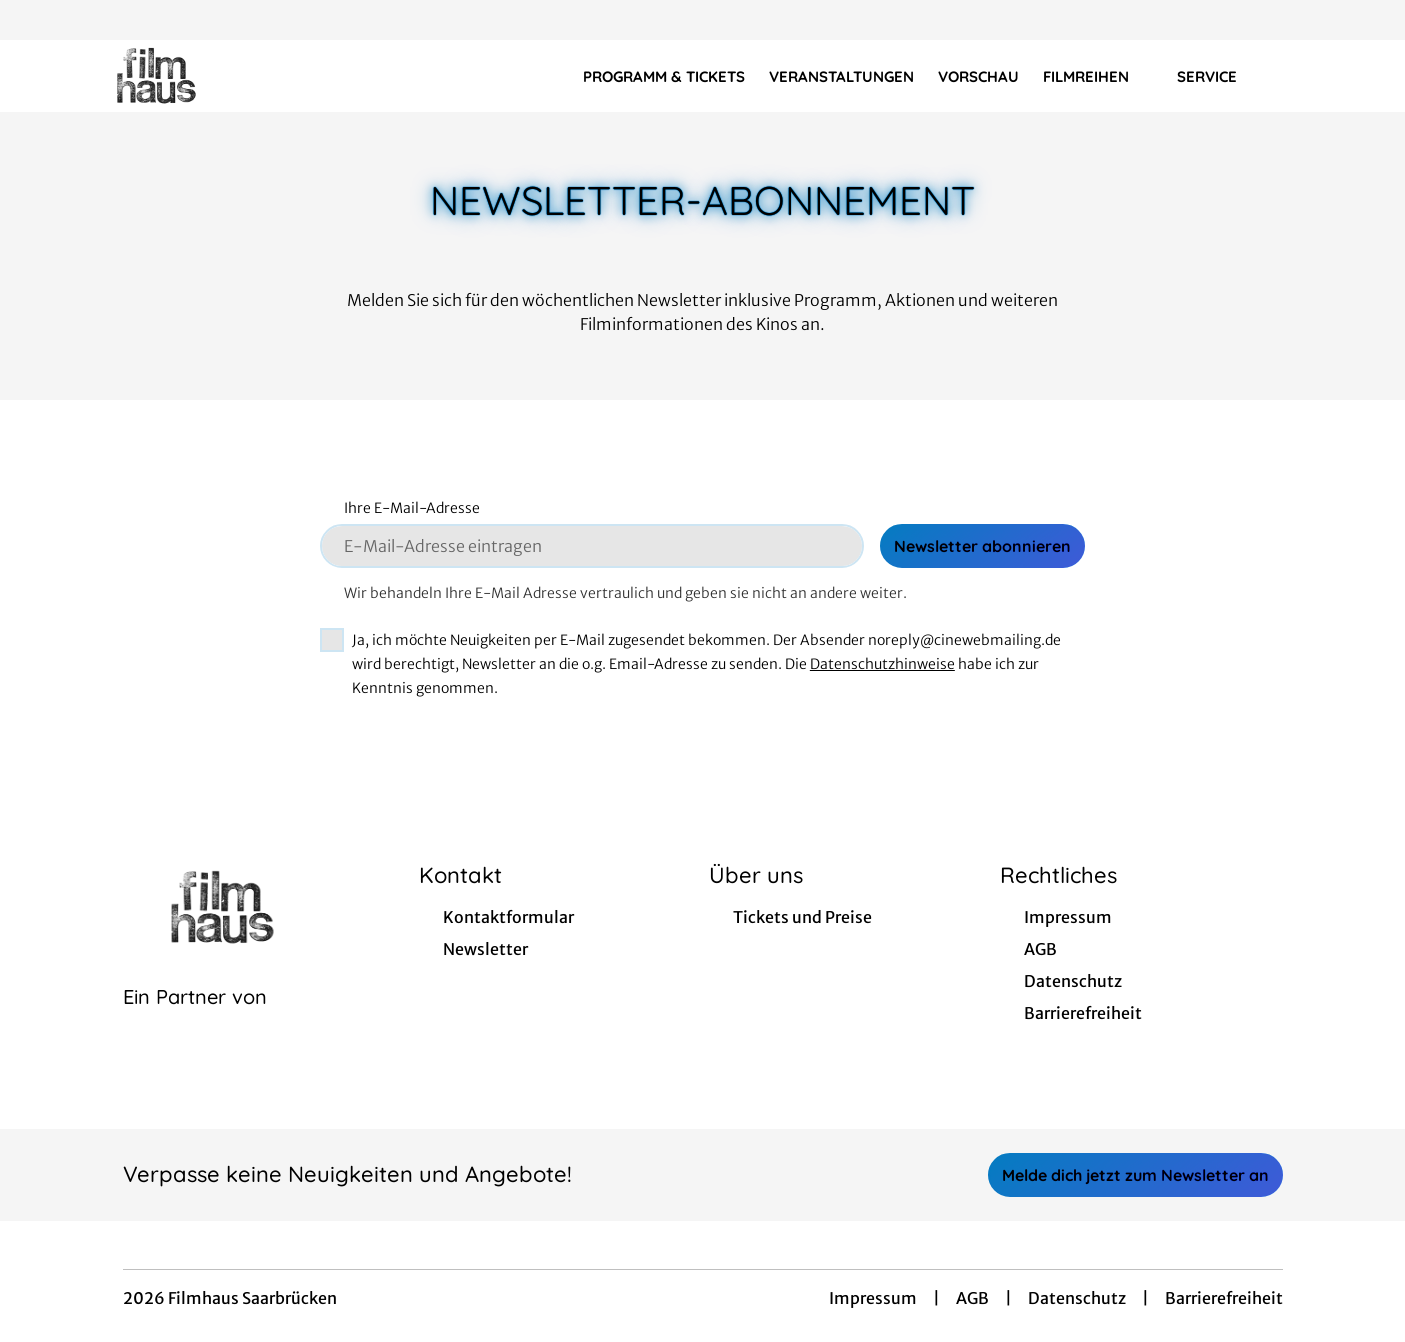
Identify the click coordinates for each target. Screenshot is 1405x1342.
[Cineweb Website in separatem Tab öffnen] (195, 1022)
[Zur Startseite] (220, 76)
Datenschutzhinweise (882, 664)
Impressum (873, 1298)
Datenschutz (1077, 1298)
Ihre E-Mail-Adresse (412, 508)
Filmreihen (1098, 77)
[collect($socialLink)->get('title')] (36, 20)
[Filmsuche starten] (1305, 76)
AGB (972, 1298)
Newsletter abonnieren (982, 546)
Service (1219, 77)
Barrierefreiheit (1224, 1298)
